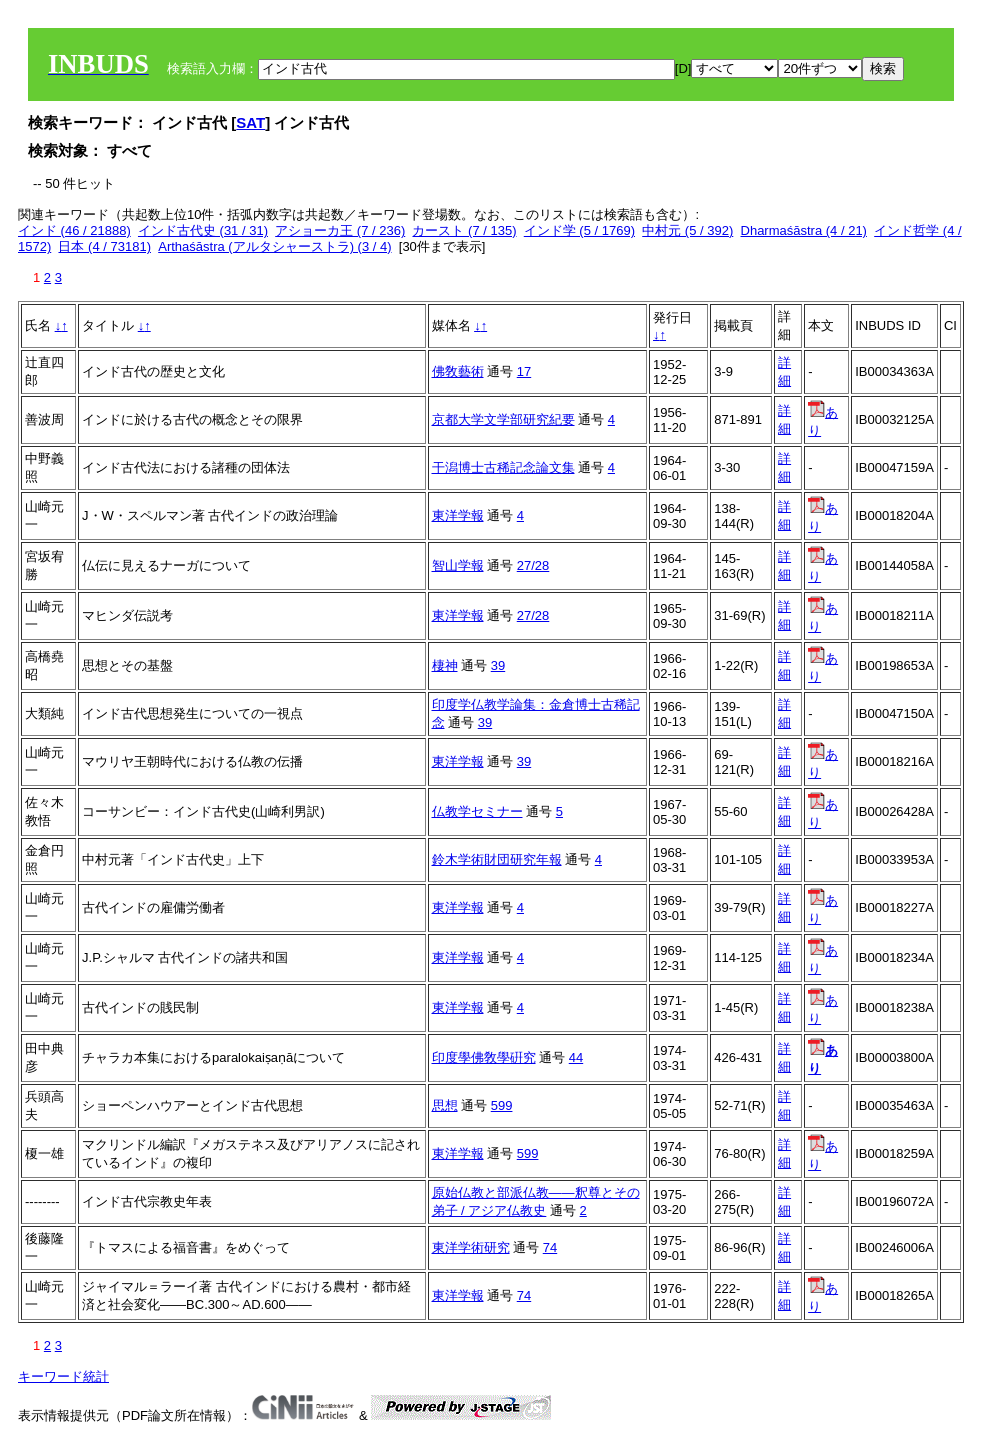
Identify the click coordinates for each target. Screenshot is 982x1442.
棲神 (445, 665)
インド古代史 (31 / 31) (203, 230)
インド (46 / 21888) (74, 230)
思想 (445, 1105)
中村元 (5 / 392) (687, 230)
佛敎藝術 (458, 371)
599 (502, 1105)
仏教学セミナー (477, 811)
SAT (250, 122)
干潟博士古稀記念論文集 (503, 467)
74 (550, 1247)
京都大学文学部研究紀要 (503, 419)
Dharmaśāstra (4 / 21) (804, 230)
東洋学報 (458, 515)
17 (524, 371)
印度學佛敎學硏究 (484, 1057)
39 (498, 665)
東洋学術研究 (471, 1247)
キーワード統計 (63, 1376)
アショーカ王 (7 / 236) (340, 230)
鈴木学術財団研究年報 (497, 859)
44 (576, 1057)
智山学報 (458, 565)
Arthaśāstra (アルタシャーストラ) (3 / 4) (274, 246)
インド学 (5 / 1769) (579, 230)
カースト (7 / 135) (464, 230)
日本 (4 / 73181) (104, 246)
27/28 (533, 565)
